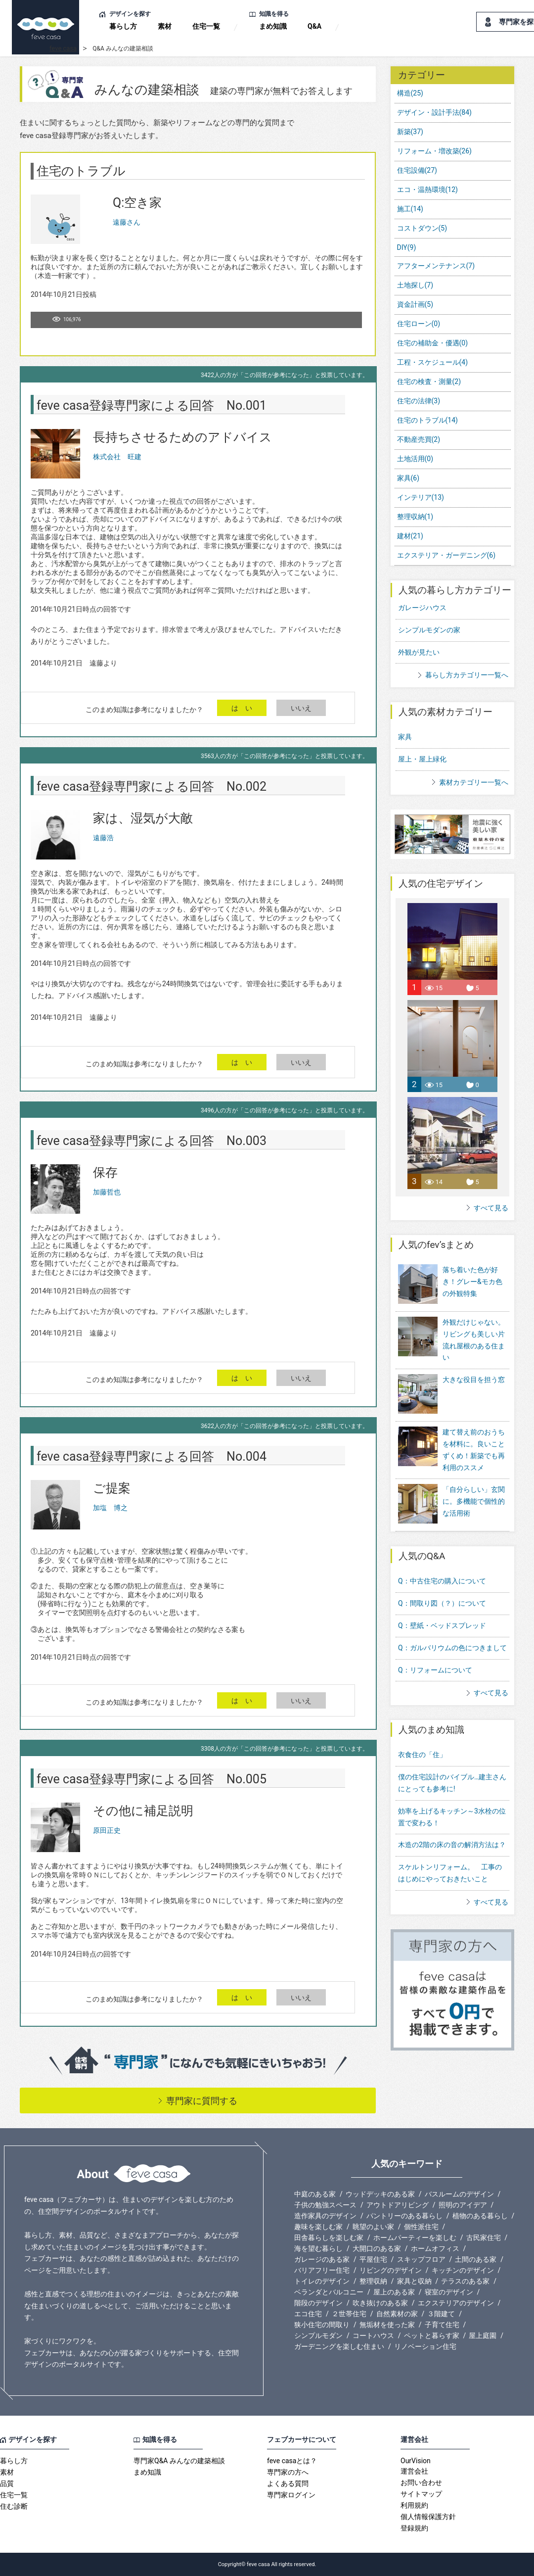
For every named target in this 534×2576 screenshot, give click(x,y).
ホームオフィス (435, 2248)
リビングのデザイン (390, 2270)
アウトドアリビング (397, 2205)
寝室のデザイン (449, 2292)
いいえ (301, 708)
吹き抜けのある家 (380, 2303)
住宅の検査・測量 (429, 381)
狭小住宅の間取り (322, 2325)
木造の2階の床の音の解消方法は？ (452, 1845)
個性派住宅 (421, 2227)
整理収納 (415, 517)
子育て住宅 (442, 2325)
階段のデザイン (318, 2303)
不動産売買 (419, 439)
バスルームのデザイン (459, 2194)
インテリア (420, 497)
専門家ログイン (291, 2495)
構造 (410, 93)
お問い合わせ (421, 2482)
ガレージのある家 (322, 2259)
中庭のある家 (315, 2194)
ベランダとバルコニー (328, 2292)
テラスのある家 (465, 2281)
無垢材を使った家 (387, 2325)
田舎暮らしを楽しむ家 (328, 2238)
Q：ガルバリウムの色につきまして (452, 1648)
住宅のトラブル (427, 420)
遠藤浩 (103, 838)
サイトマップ (421, 2494)
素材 (165, 26)
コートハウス (373, 2335)
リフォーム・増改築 (434, 151)
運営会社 (414, 2471)
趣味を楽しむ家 (318, 2227)
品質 (7, 2483)
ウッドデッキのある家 (380, 2194)
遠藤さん (126, 222)
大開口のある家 (377, 2248)
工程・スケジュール (432, 362)
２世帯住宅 (349, 2314)
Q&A (314, 26)
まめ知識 (273, 26)
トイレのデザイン (322, 2281)
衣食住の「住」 (422, 1755)
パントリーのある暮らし (404, 2216)
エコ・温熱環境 (427, 189)
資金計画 (415, 304)
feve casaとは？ (292, 2461)
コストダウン (422, 228)
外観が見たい (419, 652)
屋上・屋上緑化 (422, 759)
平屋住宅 (373, 2259)
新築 (410, 132)
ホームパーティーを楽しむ (414, 2238)
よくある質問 (288, 2483)
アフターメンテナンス (436, 266)
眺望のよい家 (373, 2227)
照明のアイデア (463, 2205)
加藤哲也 (107, 1192)
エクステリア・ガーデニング (446, 555)
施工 (410, 209)
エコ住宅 (308, 2314)
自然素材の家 (397, 2314)
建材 (410, 536)
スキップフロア (421, 2259)
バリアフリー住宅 (322, 2270)
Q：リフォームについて (435, 1670)
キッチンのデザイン (463, 2270)
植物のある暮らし (480, 2216)
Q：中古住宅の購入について (442, 1581)
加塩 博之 (110, 1508)
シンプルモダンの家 (429, 630)
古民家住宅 (483, 2238)
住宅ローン (419, 324)
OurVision (415, 2461)
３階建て (441, 2314)
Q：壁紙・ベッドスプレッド (442, 1625)
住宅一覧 (206, 26)
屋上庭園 (482, 2335)
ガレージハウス (422, 608)
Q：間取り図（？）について (442, 1603)
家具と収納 (414, 2281)
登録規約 (414, 2528)
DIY (406, 247)
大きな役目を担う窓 (451, 1395)
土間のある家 (475, 2259)
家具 (408, 478)
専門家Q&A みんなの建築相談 (179, 2461)
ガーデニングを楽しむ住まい (339, 2346)
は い (241, 708)
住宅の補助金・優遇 (432, 343)
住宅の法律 (419, 401)
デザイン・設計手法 (434, 112)
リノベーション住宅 (425, 2346)
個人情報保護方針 (428, 2517)
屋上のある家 (394, 2292)
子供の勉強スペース (325, 2205)
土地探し (415, 285)
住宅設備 (417, 170)
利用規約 (414, 2505)
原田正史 (107, 1830)
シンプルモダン (318, 2335)
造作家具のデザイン (325, 2216)
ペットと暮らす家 (431, 2335)
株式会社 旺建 (117, 457)
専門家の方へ (288, 2472)
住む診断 (14, 2506)
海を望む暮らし (318, 2248)
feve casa (63, 48)
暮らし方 (123, 26)
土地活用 (415, 459)
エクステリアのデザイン (456, 2303)
